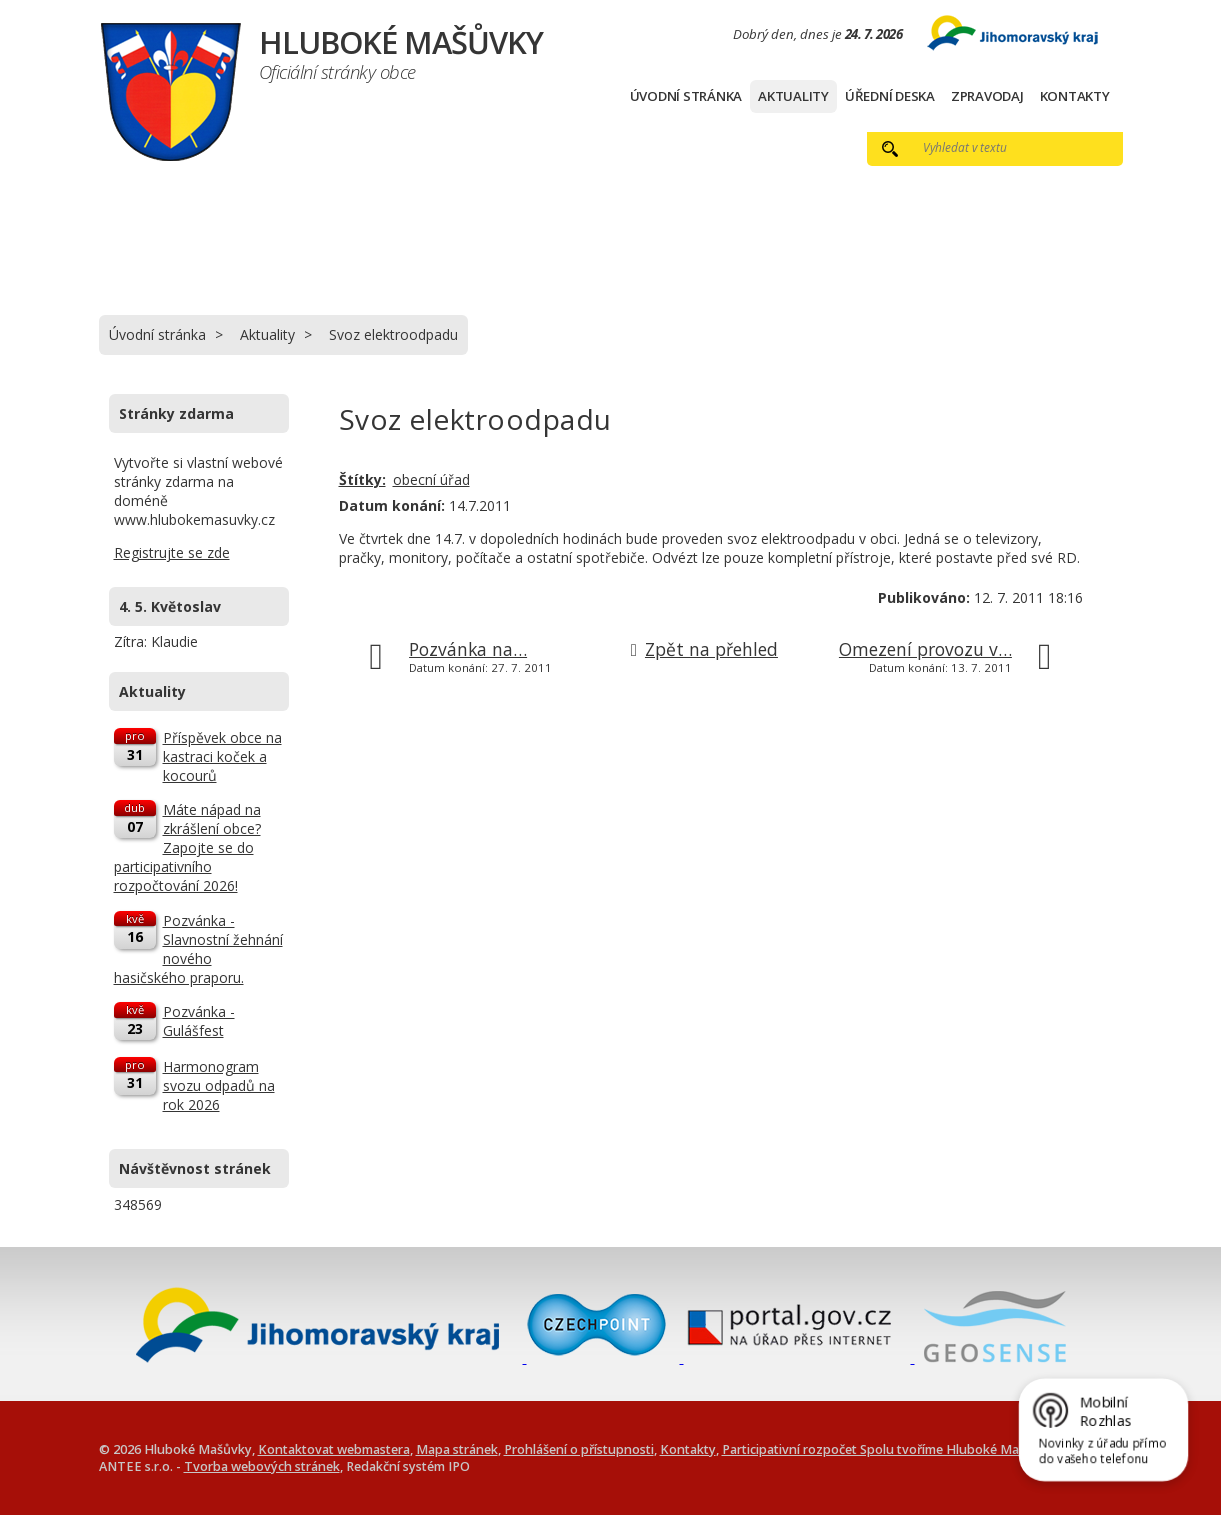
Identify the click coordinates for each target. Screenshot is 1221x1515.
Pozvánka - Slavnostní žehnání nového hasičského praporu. (198, 949)
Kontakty (1075, 96)
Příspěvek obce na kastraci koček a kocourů (222, 756)
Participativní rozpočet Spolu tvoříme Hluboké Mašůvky (888, 1449)
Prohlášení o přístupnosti (579, 1449)
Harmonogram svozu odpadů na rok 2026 (219, 1085)
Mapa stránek (457, 1449)
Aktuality (793, 96)
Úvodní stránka (686, 96)
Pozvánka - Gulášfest (199, 1021)
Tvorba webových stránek (262, 1466)
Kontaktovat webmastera (334, 1449)
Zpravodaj (987, 96)
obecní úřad (431, 479)
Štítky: (362, 479)
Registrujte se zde (172, 552)
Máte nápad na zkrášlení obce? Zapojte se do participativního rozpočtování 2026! (187, 847)
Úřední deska (890, 96)
